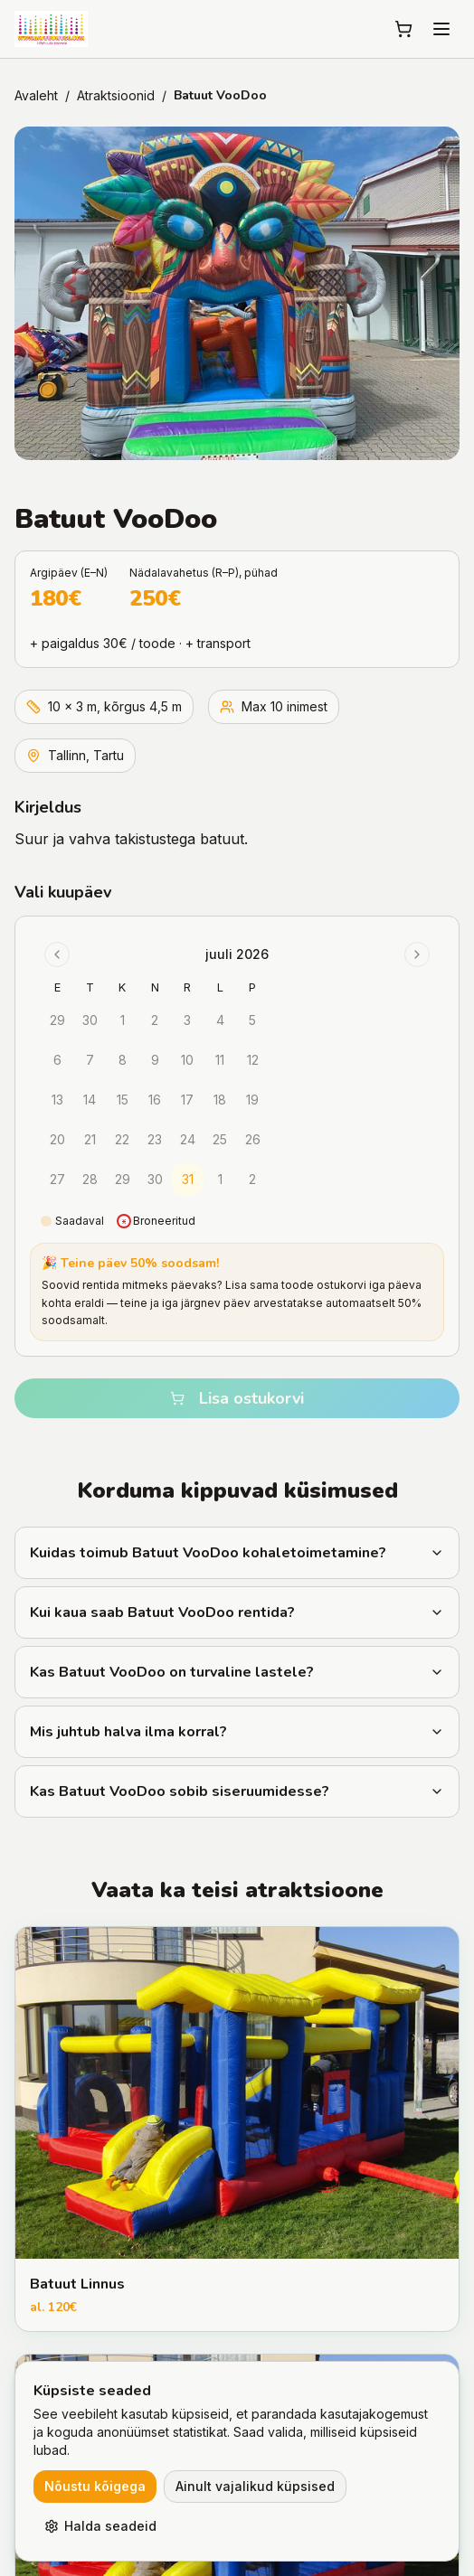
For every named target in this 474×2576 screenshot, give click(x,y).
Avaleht (36, 95)
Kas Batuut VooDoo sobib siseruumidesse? (237, 1791)
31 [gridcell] (188, 1179)
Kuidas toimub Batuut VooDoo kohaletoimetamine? (237, 1553)
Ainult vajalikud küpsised (255, 2486)
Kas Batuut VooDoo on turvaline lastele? (237, 1672)
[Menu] (441, 29)
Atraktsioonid (116, 95)
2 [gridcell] (252, 1179)
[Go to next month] (417, 954)
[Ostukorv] (403, 29)
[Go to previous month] (57, 954)
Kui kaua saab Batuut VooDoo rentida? (237, 1612)
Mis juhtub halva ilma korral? (237, 1732)
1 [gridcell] (220, 1179)
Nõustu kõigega (95, 2486)
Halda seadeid (100, 2526)
